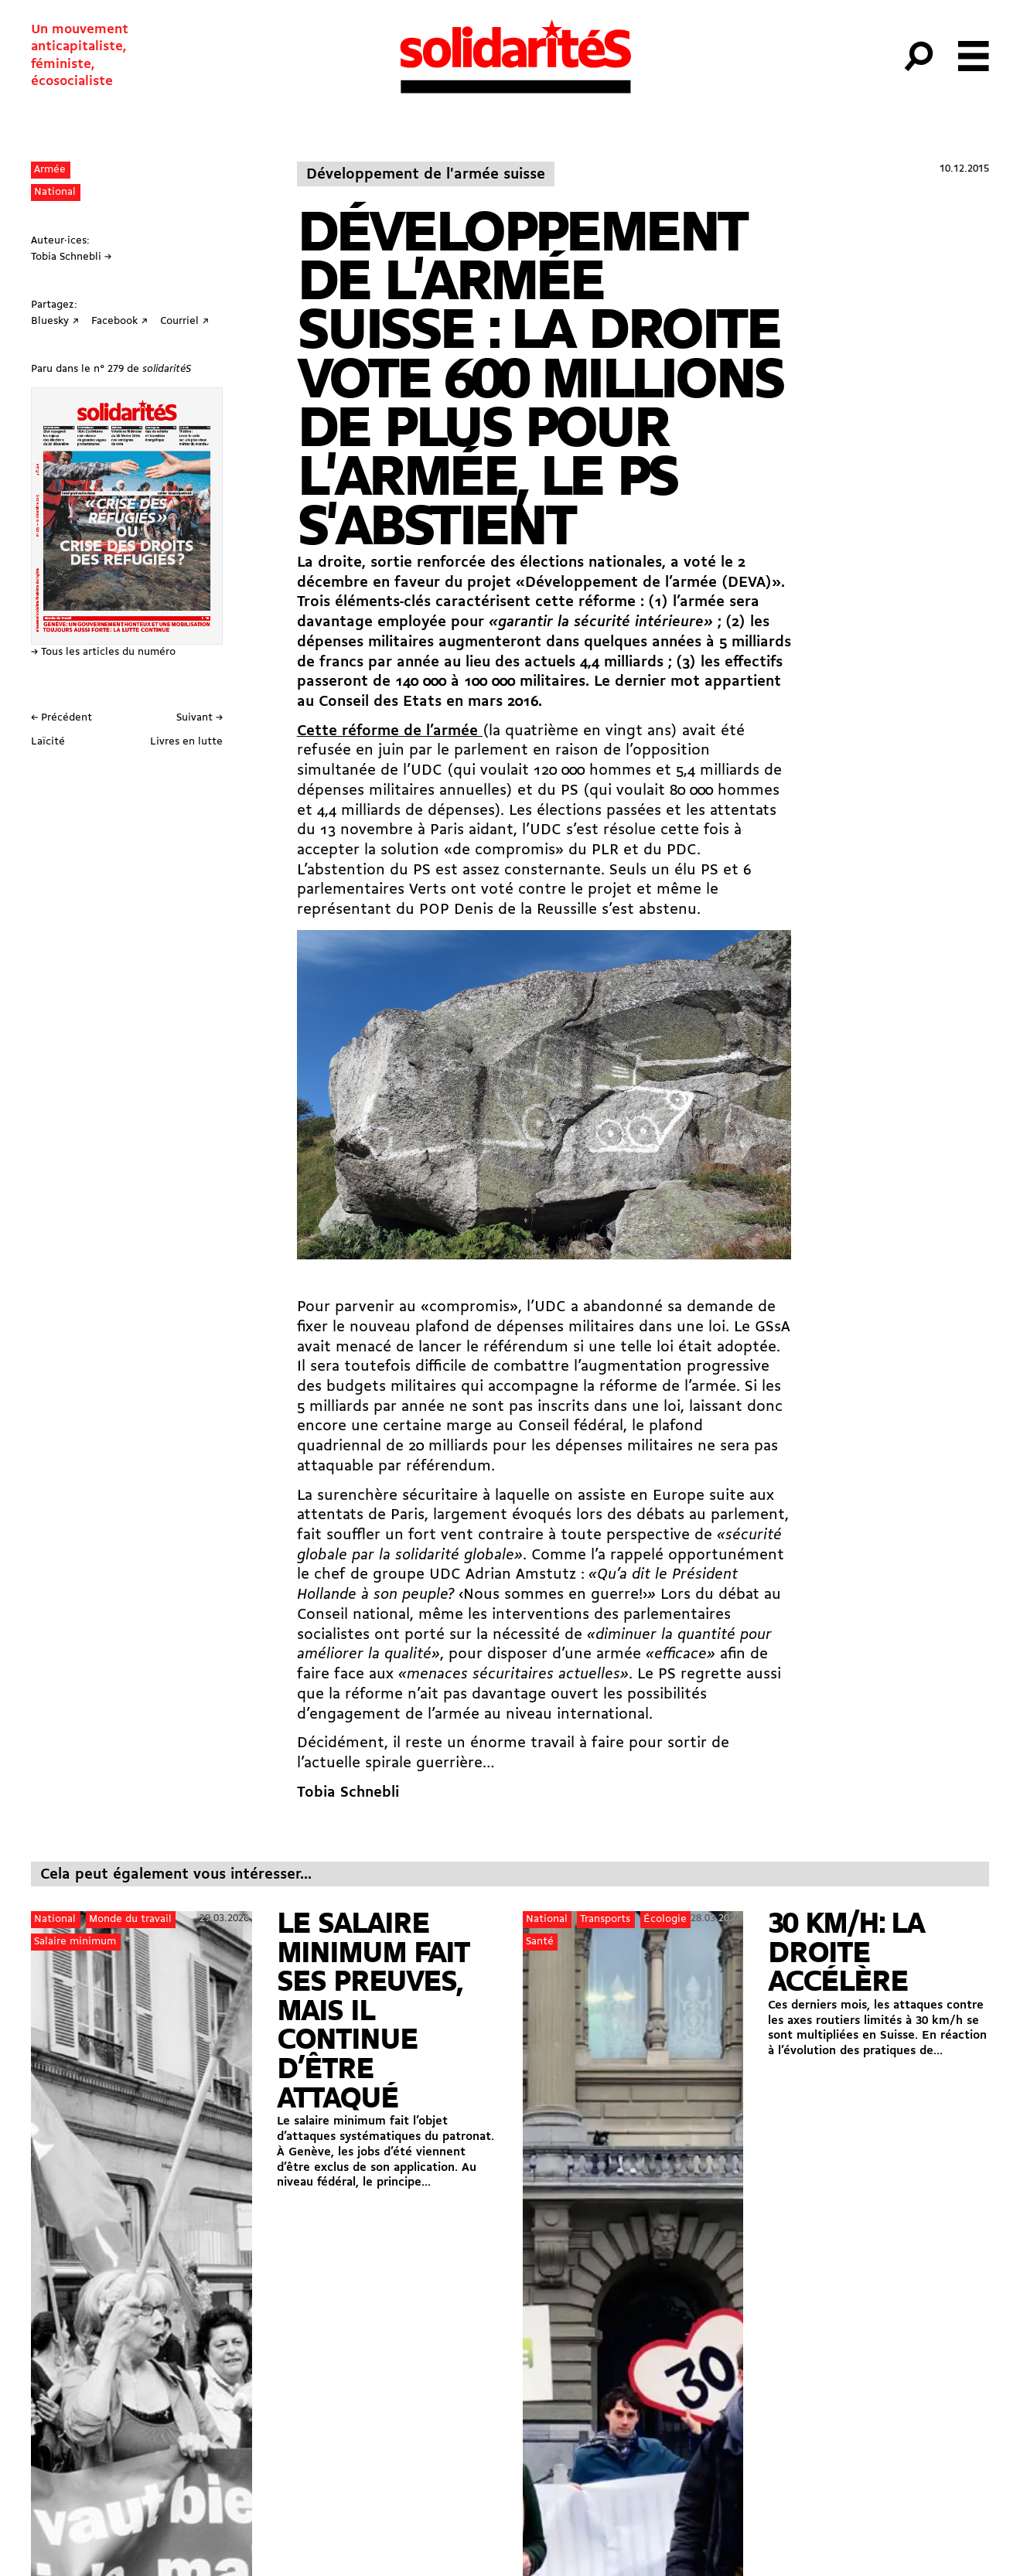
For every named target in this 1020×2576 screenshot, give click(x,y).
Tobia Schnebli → (71, 257)
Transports (605, 1919)
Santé (540, 1942)
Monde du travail (130, 1919)
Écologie (665, 1919)
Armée (50, 170)
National (55, 192)
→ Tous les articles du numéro (103, 652)
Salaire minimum (75, 1942)
